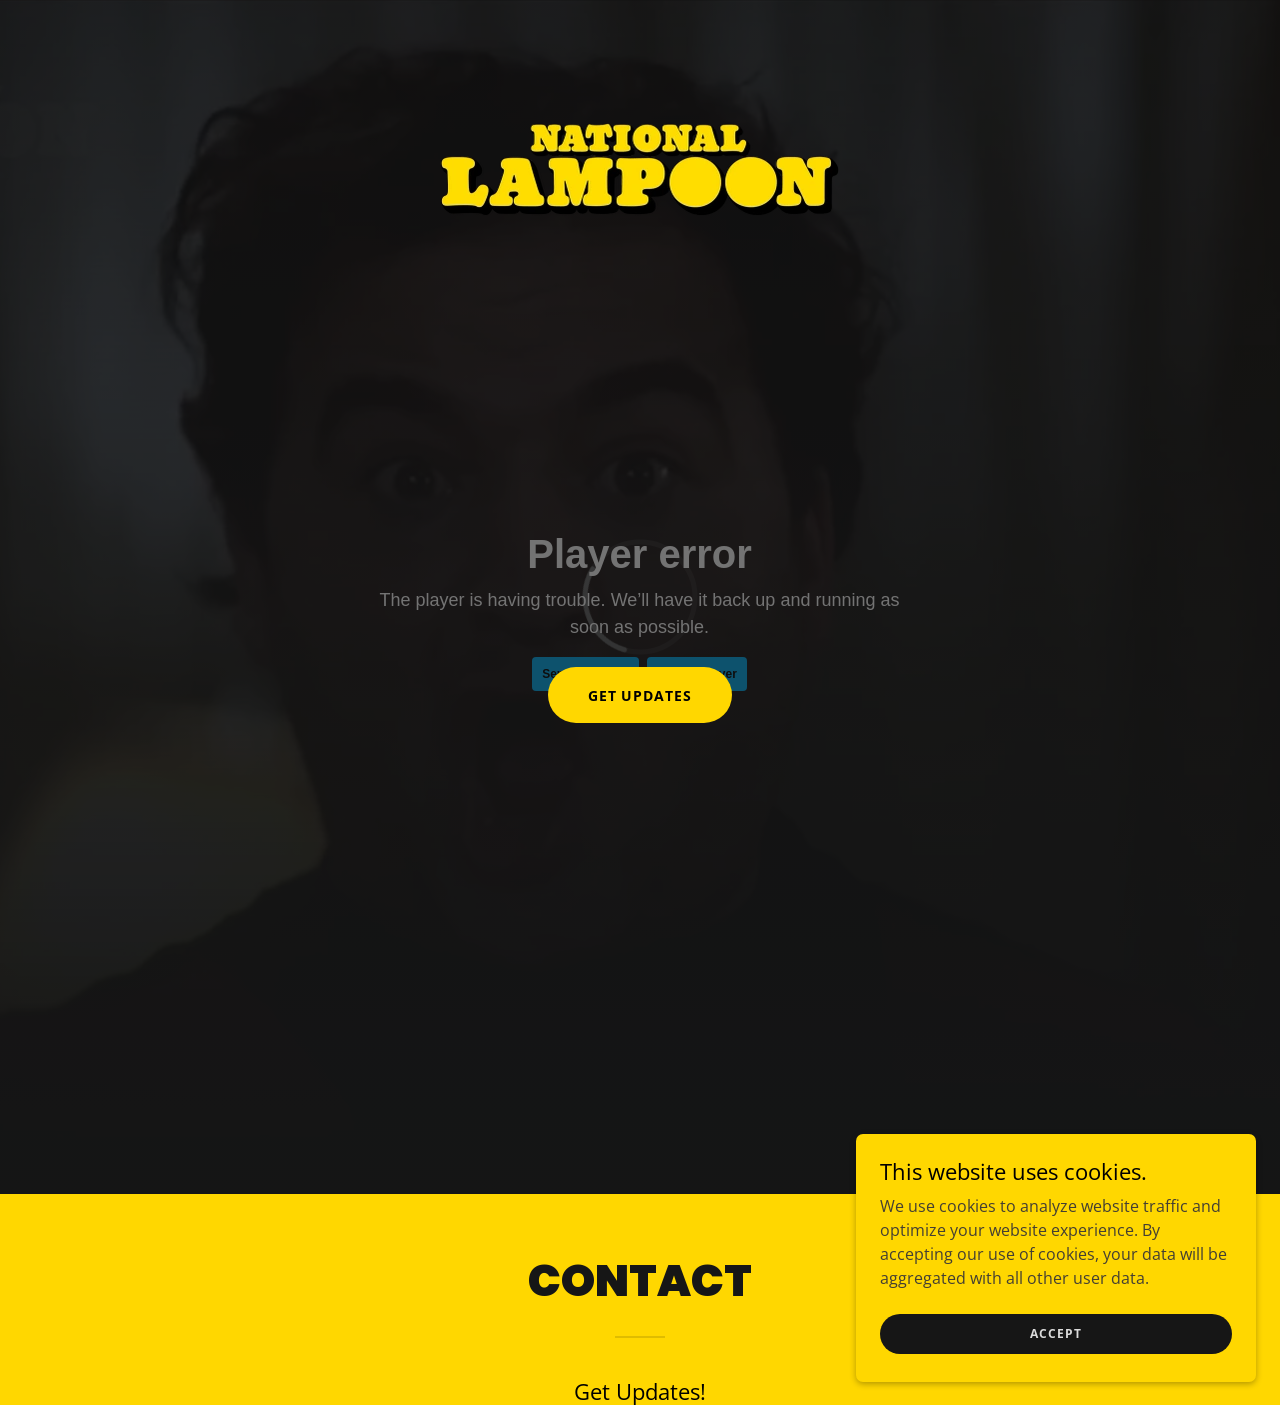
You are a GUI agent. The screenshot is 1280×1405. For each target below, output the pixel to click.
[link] (639, 24)
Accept (1055, 1333)
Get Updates (640, 695)
